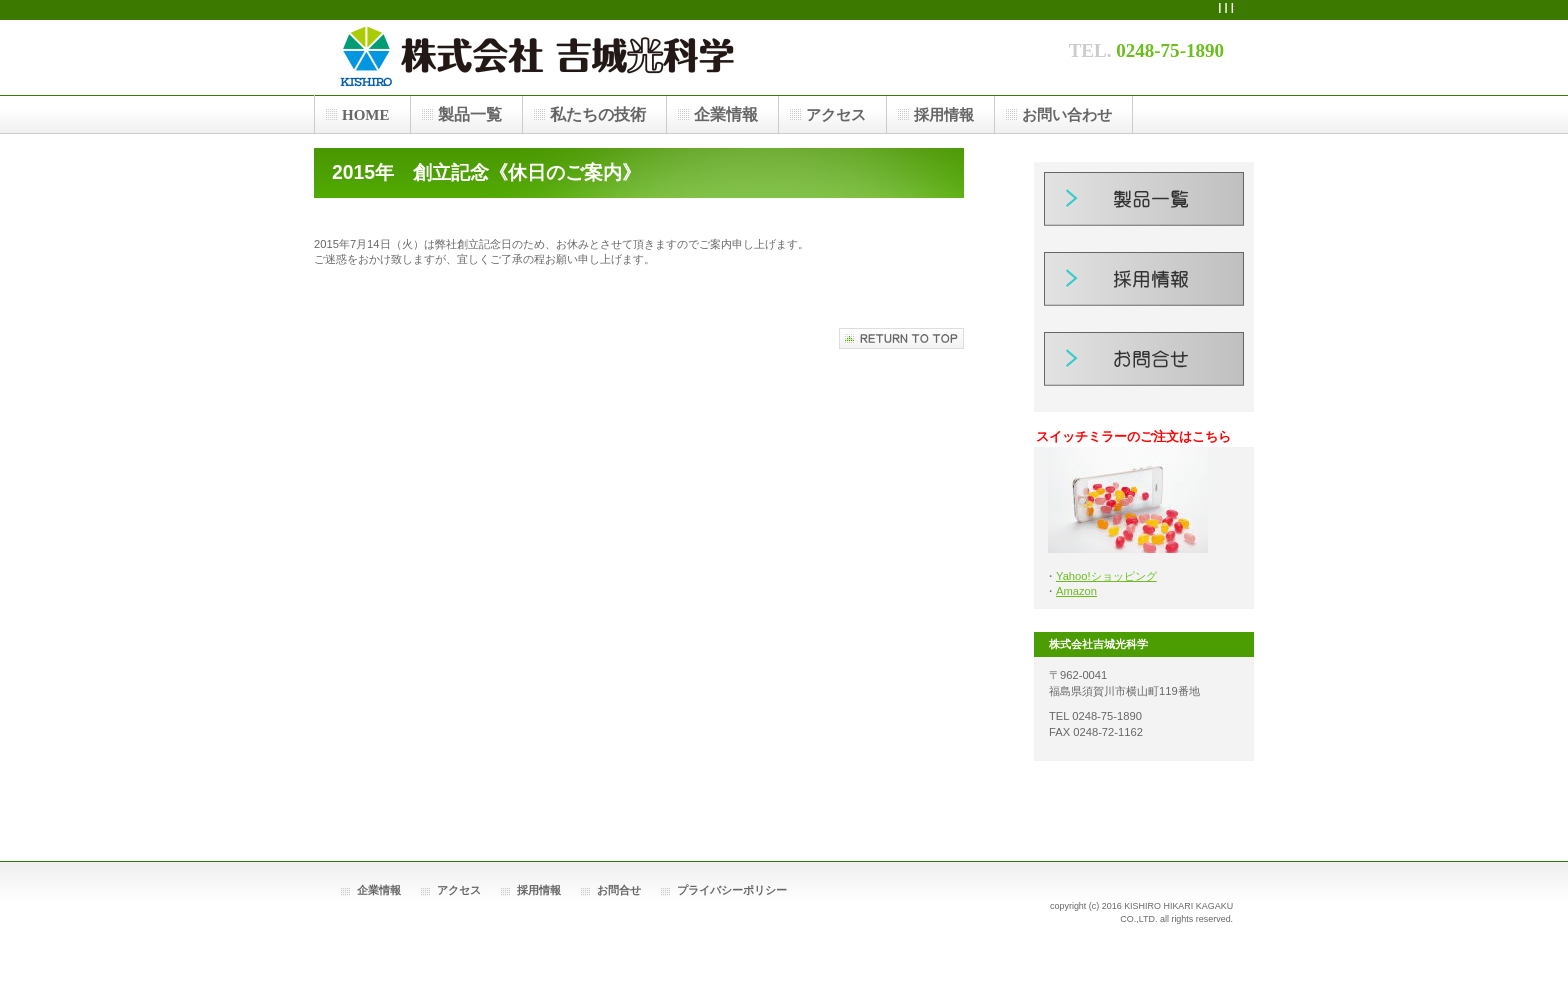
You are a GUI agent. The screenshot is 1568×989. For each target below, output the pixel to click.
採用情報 (1144, 287)
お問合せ (1144, 367)
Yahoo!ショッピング (1106, 576)
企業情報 (379, 890)
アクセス (459, 890)
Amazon (1076, 591)
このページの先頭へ (901, 338)
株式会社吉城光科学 (634, 56)
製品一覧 (1144, 207)
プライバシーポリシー (732, 890)
